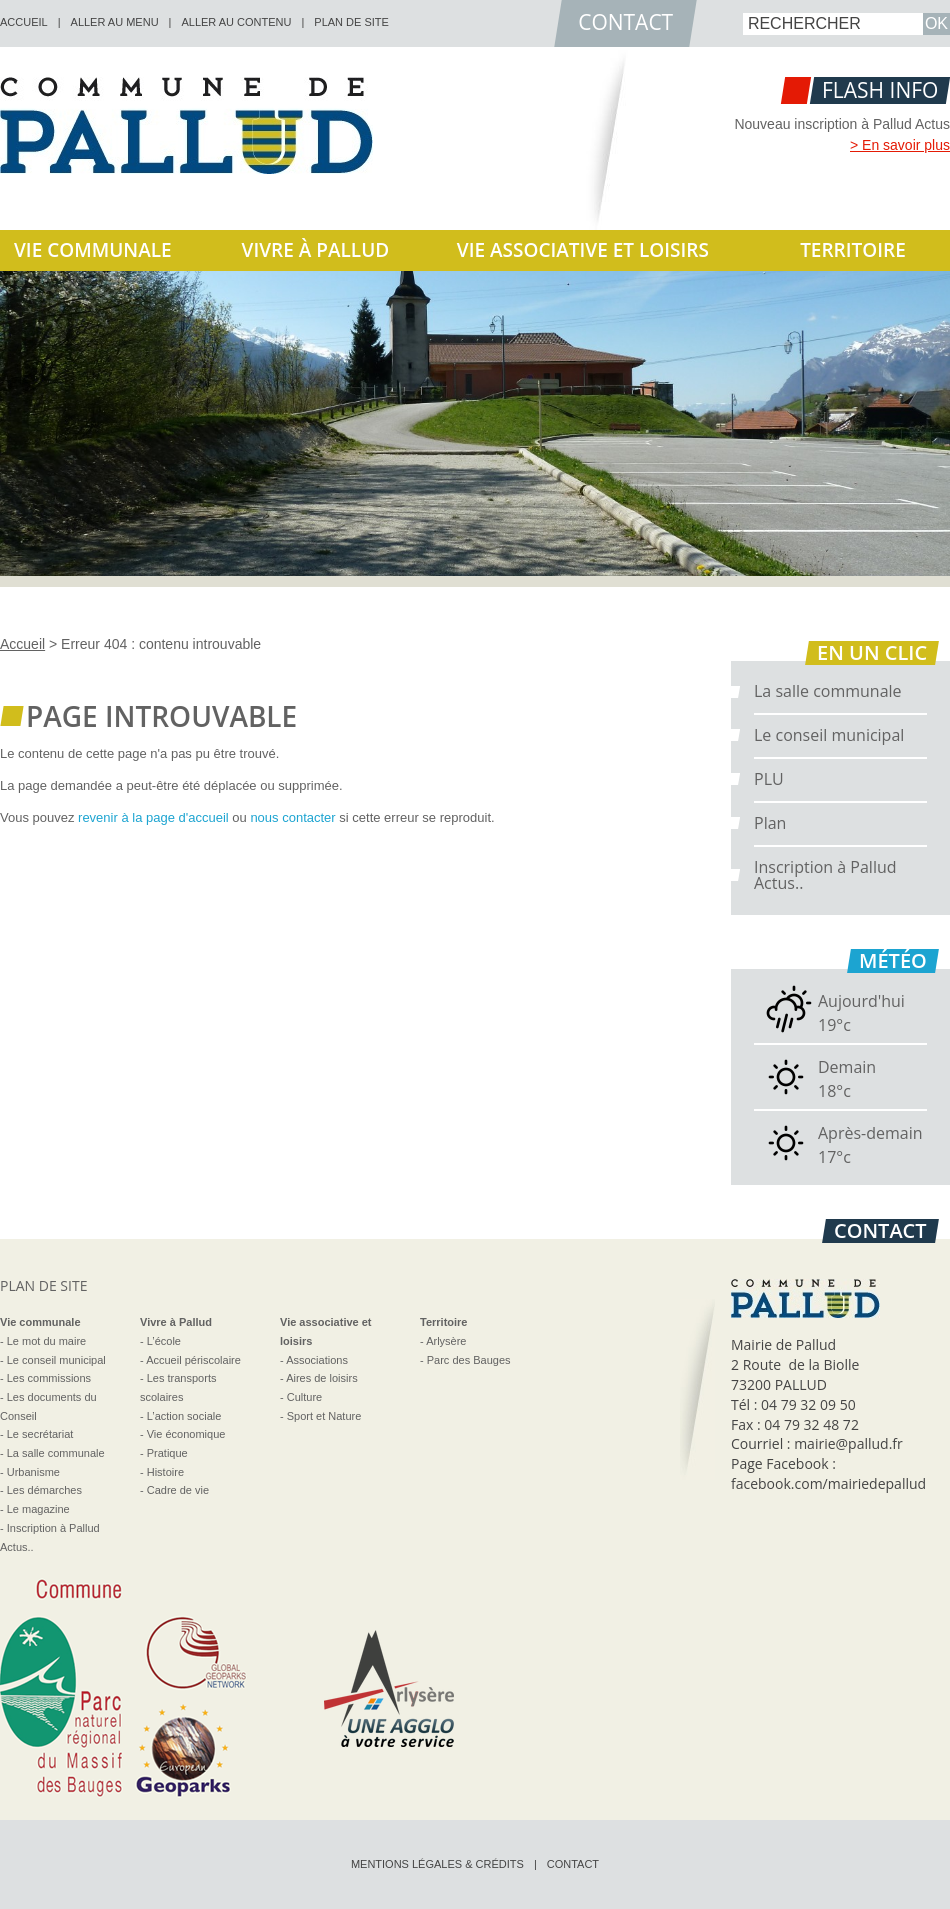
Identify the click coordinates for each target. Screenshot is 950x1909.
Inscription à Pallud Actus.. (825, 875)
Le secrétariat (40, 1434)
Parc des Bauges (469, 1360)
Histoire (165, 1472)
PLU (769, 779)
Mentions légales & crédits (437, 1864)
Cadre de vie (178, 1490)
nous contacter (292, 817)
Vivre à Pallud (316, 250)
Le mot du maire (46, 1341)
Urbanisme (33, 1472)
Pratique (167, 1453)
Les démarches (44, 1490)
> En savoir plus (900, 145)
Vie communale (93, 250)
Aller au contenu (236, 22)
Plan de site (351, 22)
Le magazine (38, 1509)
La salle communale (828, 691)
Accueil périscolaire (193, 1360)
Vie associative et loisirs (583, 250)
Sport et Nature (324, 1416)
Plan (770, 823)
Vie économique (186, 1434)
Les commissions (49, 1378)
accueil (24, 22)
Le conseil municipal (829, 735)
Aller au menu (115, 22)
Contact (573, 1864)
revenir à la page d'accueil (153, 817)
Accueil (22, 644)
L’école (164, 1341)
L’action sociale (184, 1416)
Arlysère (446, 1341)
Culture (304, 1397)
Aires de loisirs (322, 1378)
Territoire (853, 250)
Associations (317, 1360)
